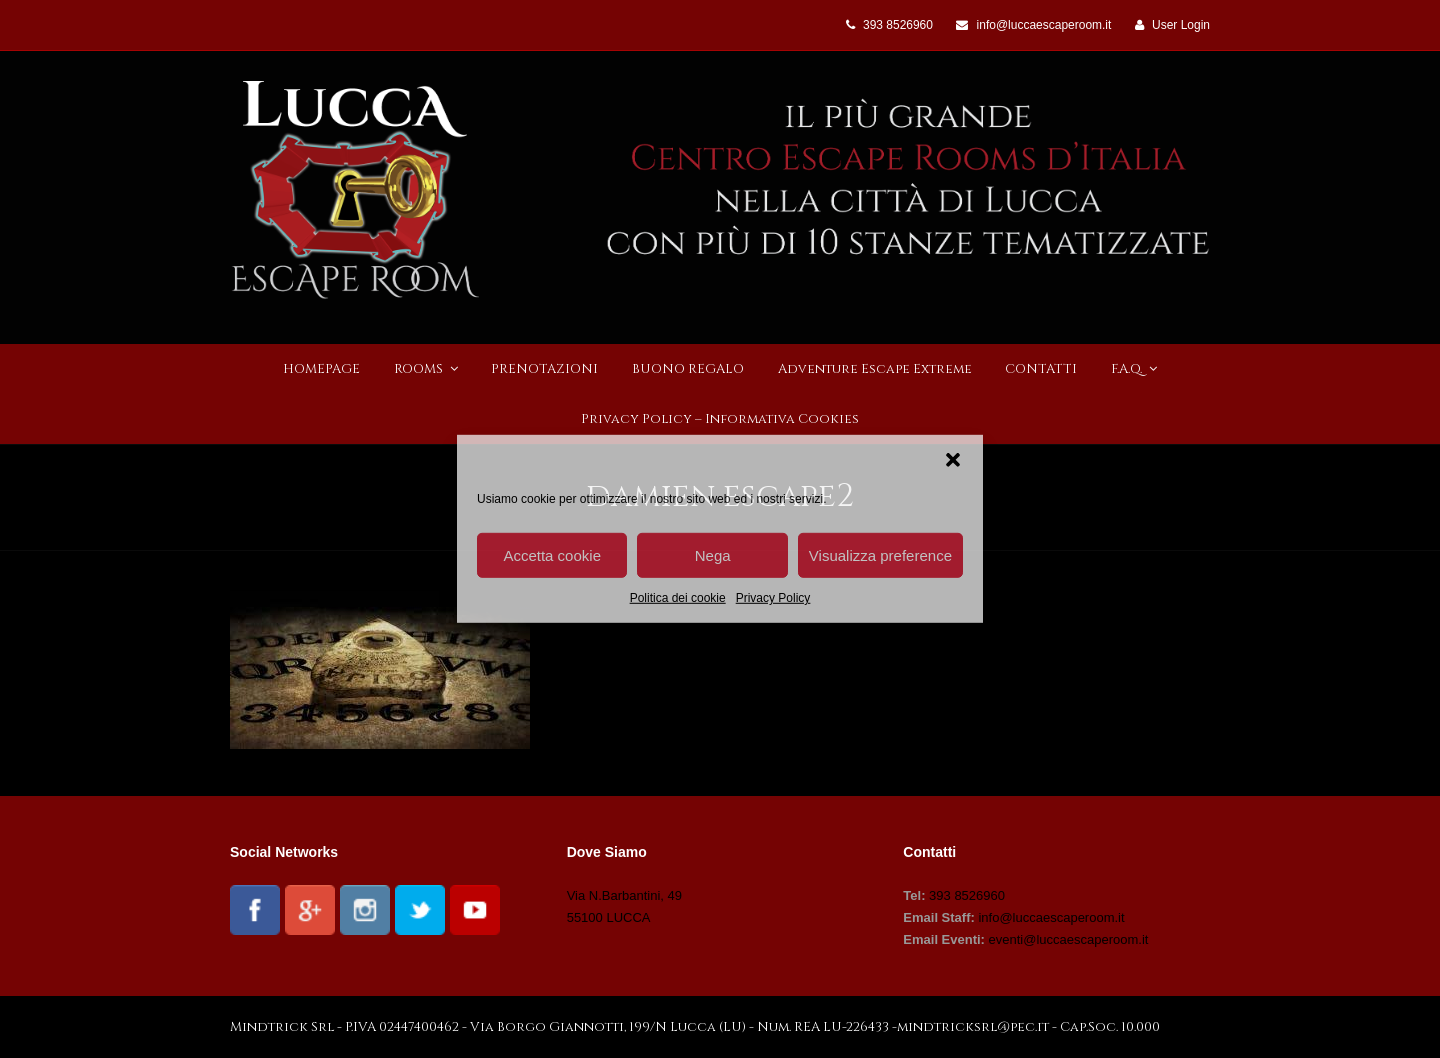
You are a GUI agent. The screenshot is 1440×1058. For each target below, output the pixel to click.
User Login (1181, 25)
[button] (953, 460)
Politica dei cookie (678, 598)
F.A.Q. (1134, 369)
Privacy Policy (773, 598)
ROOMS (426, 369)
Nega (713, 554)
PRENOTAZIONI (544, 369)
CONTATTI (1041, 369)
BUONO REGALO (688, 369)
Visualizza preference (880, 554)
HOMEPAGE (321, 369)
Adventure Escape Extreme (875, 369)
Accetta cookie (552, 554)
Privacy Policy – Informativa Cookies (720, 419)
